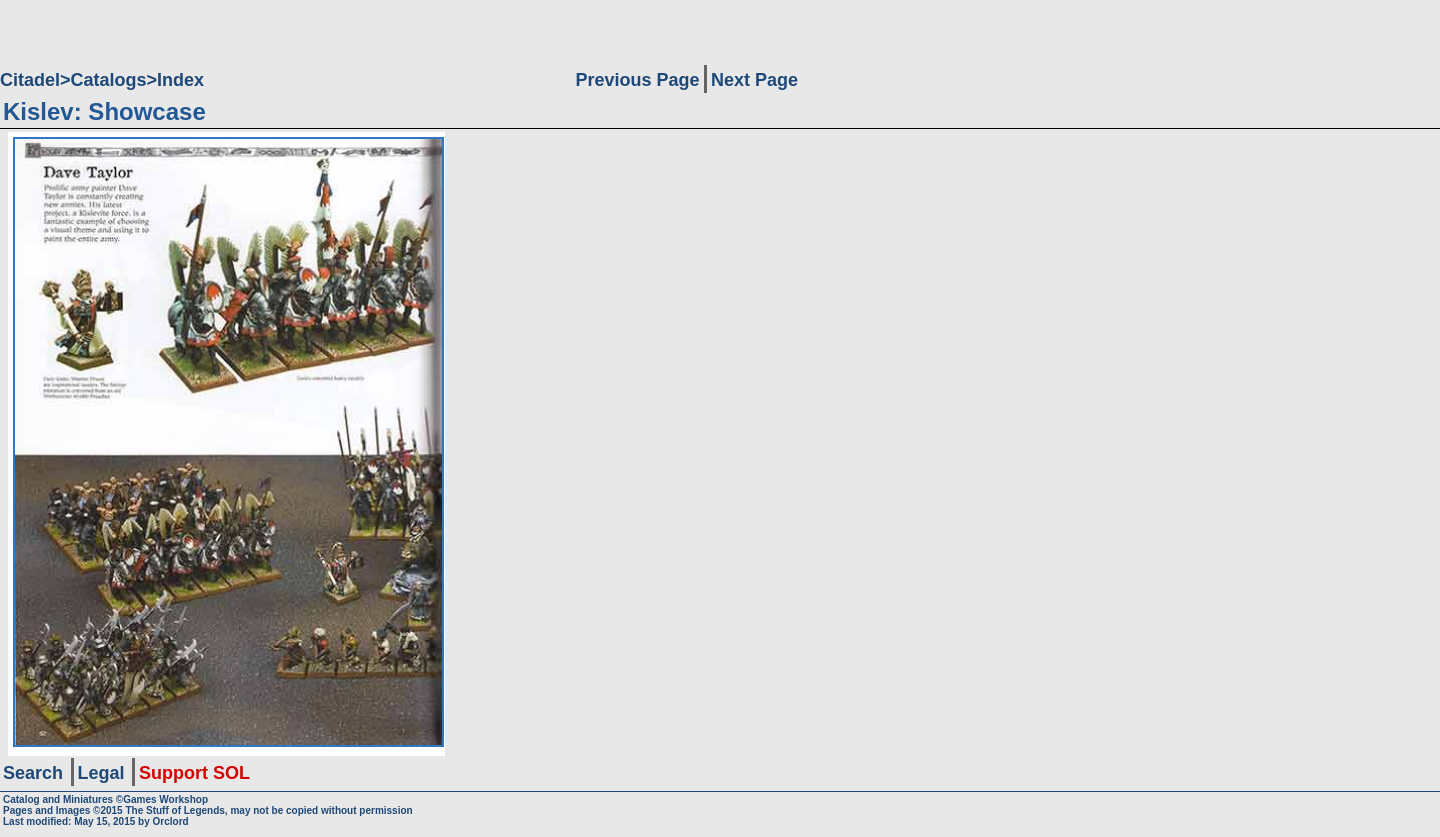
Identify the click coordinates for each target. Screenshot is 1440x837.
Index (180, 80)
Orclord (171, 821)
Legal (101, 773)
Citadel (30, 80)
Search (33, 773)
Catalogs (109, 80)
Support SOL (194, 773)
